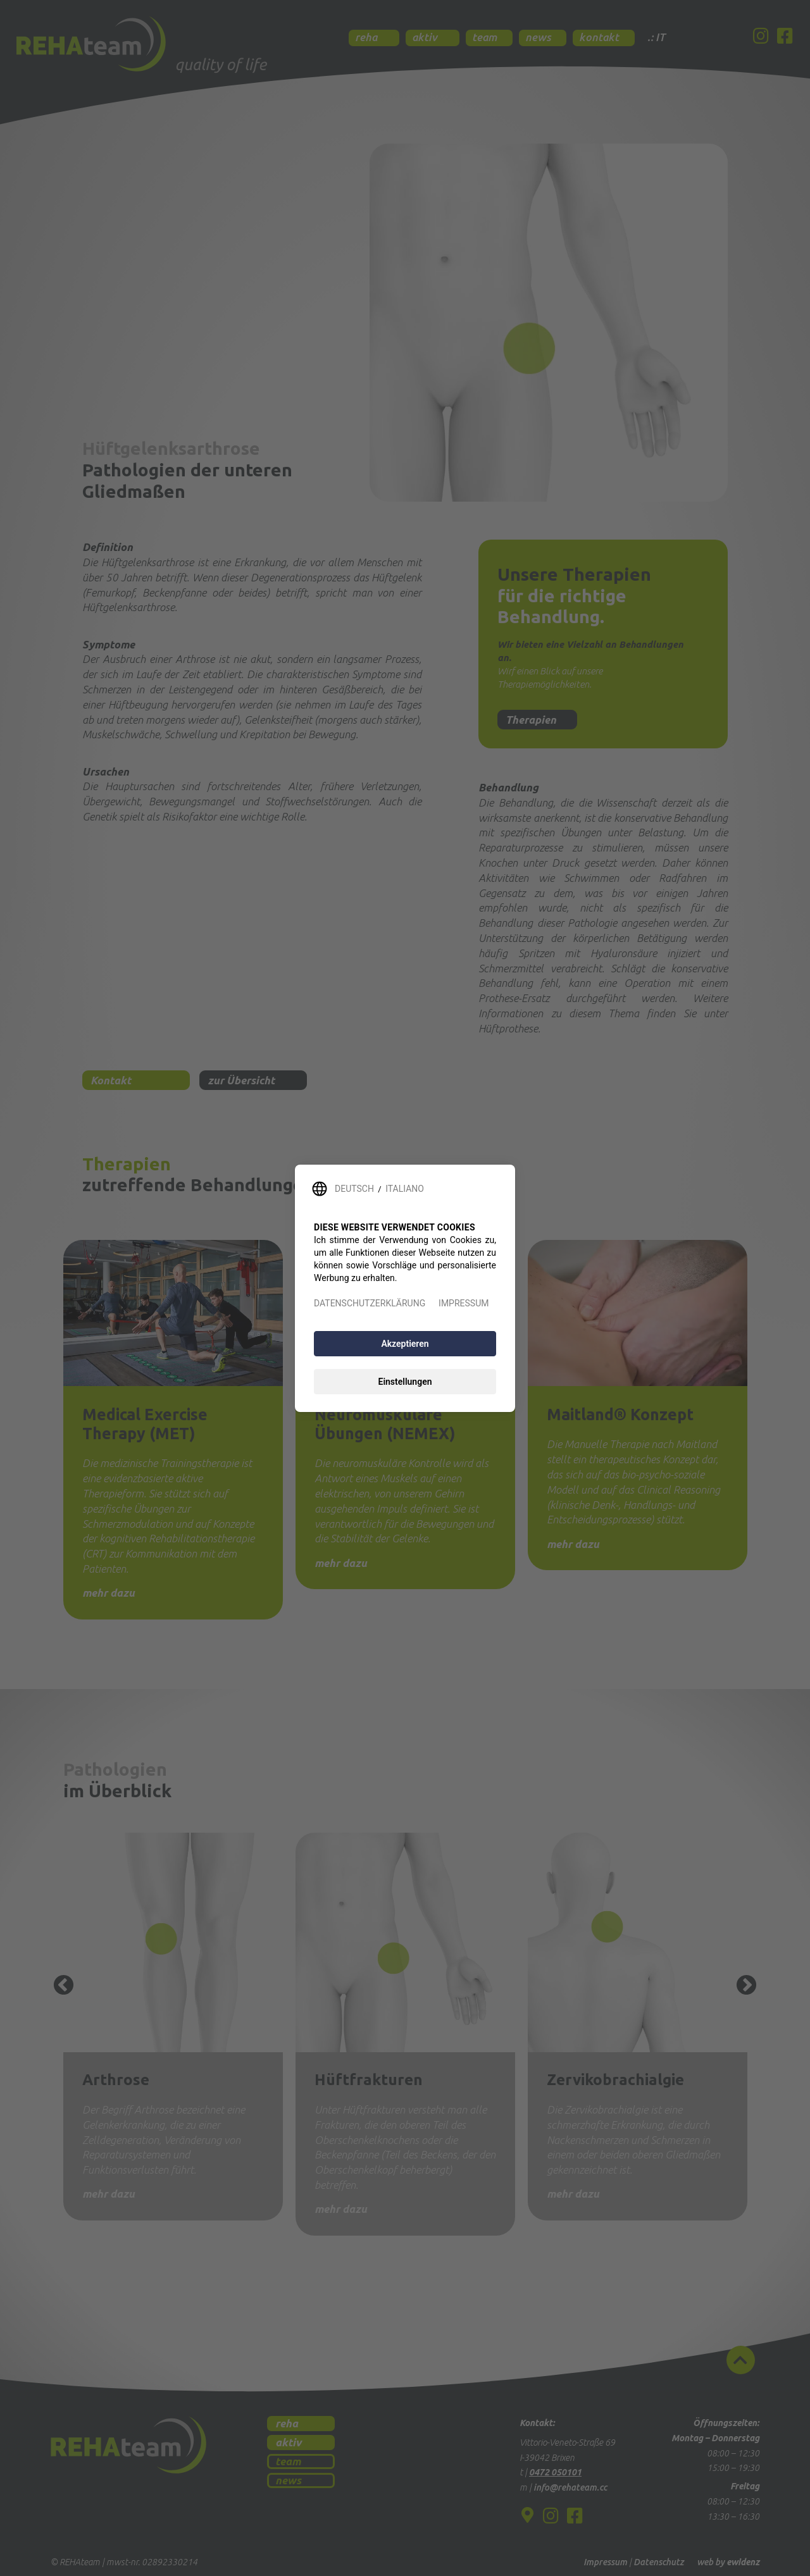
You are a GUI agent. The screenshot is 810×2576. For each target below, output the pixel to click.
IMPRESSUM (464, 1303)
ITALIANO (404, 1189)
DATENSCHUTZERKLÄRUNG (369, 1303)
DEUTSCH (354, 1189)
